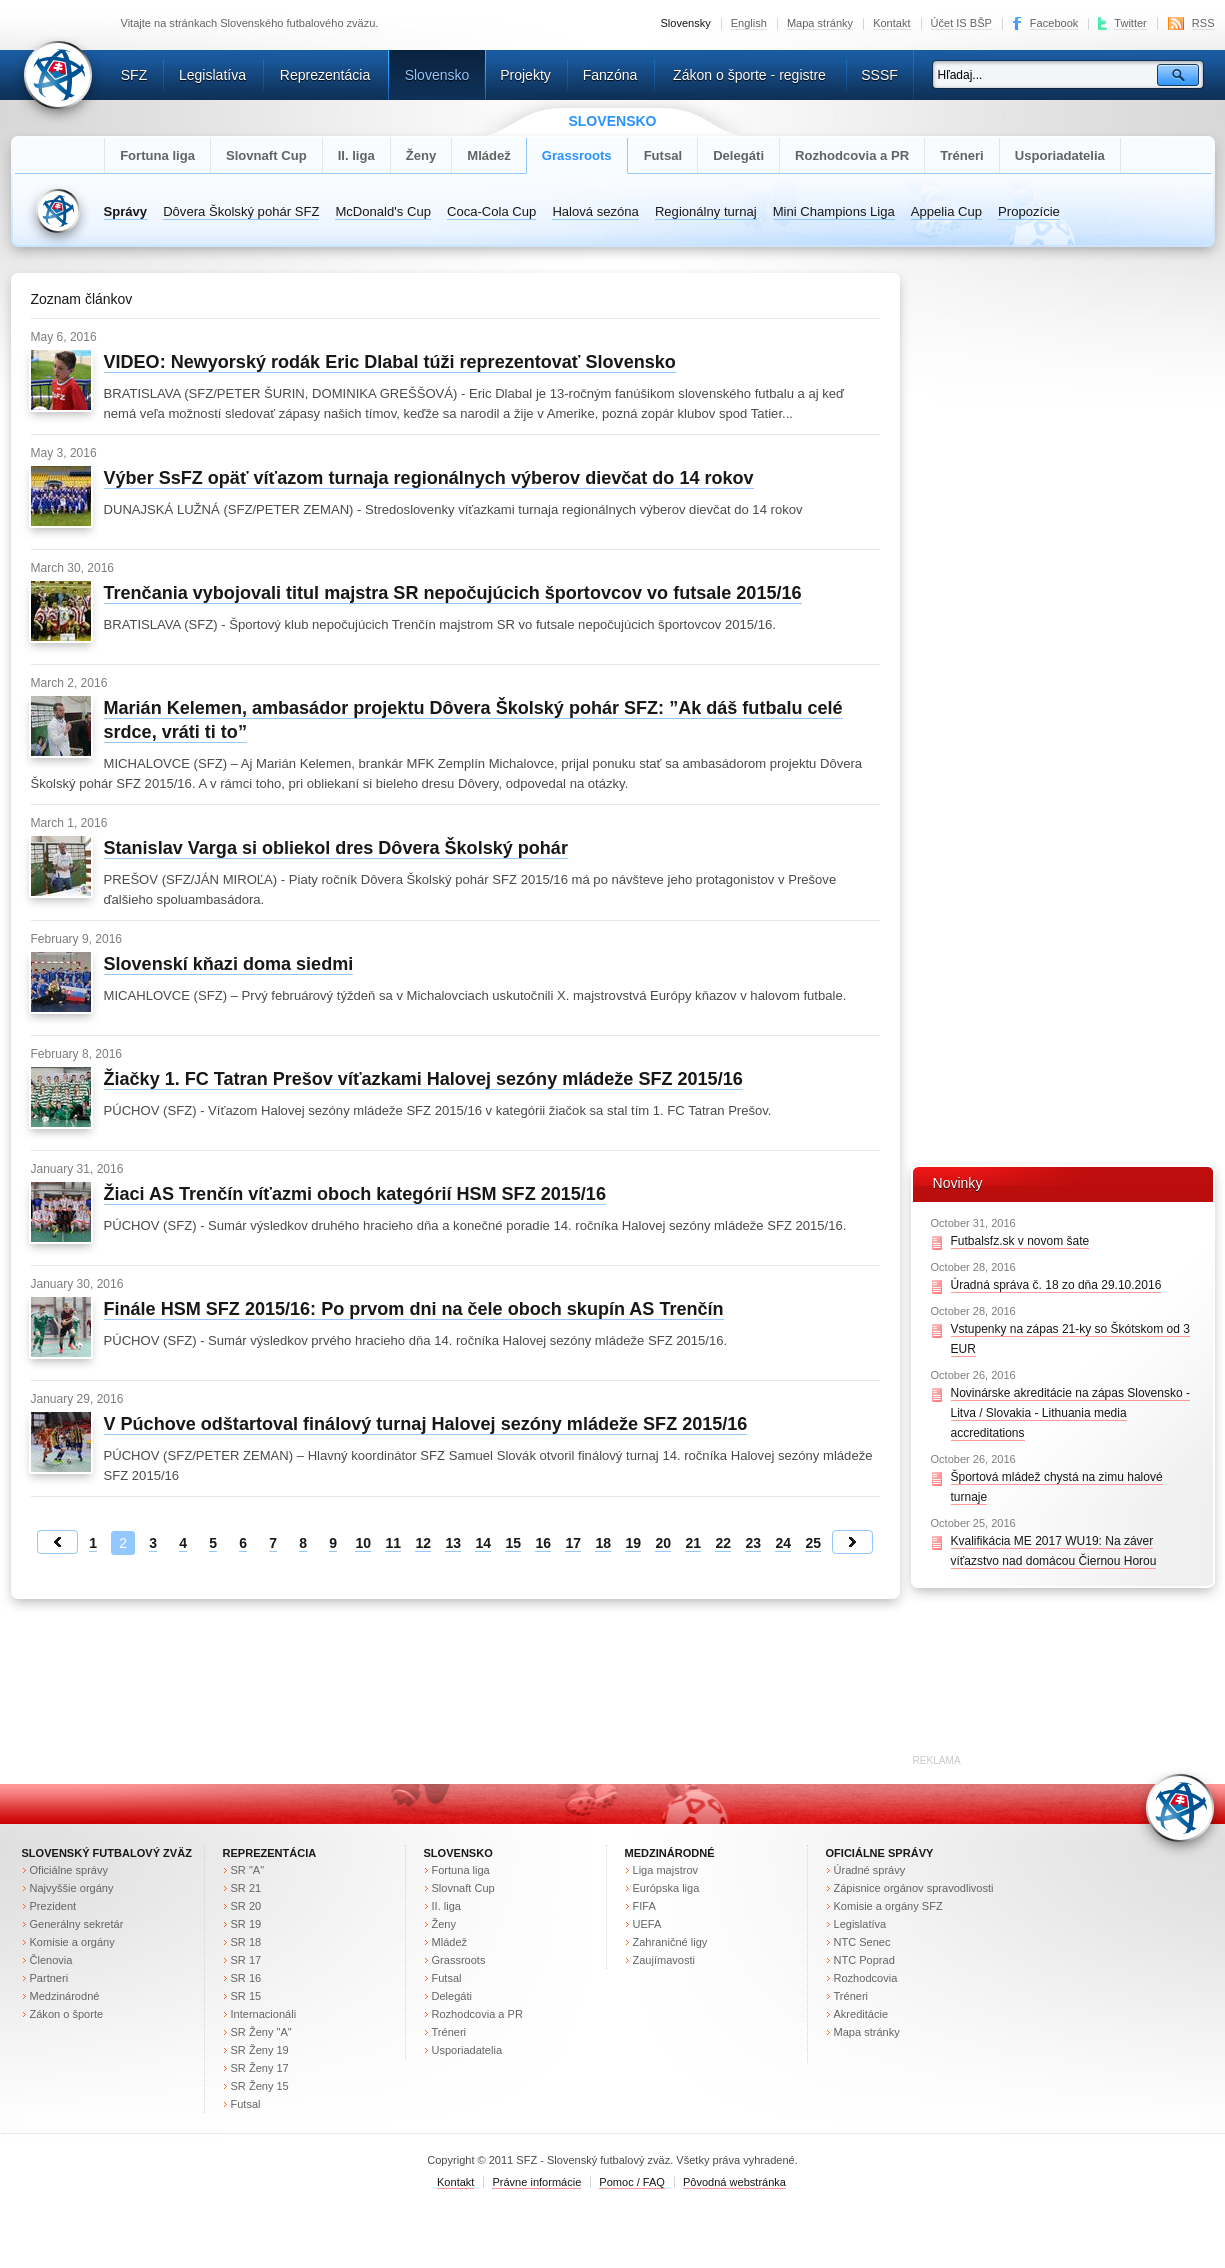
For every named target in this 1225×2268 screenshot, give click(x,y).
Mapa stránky (820, 23)
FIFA (644, 1906)
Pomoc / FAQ (632, 2182)
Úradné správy (870, 1870)
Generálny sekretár (77, 1924)
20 (663, 1543)
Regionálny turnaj (706, 211)
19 (633, 1543)
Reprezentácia (325, 75)
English (749, 23)
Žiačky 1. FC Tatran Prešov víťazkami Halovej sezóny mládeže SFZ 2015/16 (423, 1079)
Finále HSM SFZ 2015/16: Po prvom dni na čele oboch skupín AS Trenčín (414, 1309)
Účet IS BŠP (961, 23)
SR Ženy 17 (260, 2068)
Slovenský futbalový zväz (107, 1853)
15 (513, 1543)
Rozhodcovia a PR (852, 155)
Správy (126, 211)
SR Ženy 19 (260, 2050)
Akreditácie (861, 2014)
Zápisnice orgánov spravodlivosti (914, 1888)
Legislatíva (212, 75)
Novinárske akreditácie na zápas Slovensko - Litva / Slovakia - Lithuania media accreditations (1070, 1413)
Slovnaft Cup (266, 155)
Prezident (53, 1906)
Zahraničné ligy (670, 1942)
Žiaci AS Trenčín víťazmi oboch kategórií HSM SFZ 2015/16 (355, 1194)
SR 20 (246, 1906)
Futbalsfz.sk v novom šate (1020, 1241)
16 (543, 1543)
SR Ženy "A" (261, 2032)
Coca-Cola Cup (491, 211)
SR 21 (246, 1888)
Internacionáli (264, 2014)
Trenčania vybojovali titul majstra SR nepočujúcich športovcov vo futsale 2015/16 (453, 593)
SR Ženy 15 (260, 2086)
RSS (1203, 23)
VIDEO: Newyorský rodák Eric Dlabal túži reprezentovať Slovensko (390, 362)
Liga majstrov (666, 1870)
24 (783, 1543)
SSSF (879, 75)
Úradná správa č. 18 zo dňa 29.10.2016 (1056, 1285)
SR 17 (246, 1960)
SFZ (134, 75)
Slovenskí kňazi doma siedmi (229, 964)
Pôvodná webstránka (734, 2182)
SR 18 (246, 1942)
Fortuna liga (157, 155)
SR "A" (248, 1870)
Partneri (49, 1978)
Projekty (525, 75)
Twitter (1130, 23)
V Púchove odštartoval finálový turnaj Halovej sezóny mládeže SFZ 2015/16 (426, 1424)
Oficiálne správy (69, 1870)
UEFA (647, 1924)
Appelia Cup (946, 211)
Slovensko (437, 75)
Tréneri (962, 155)
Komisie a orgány (72, 1942)
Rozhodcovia (866, 1978)
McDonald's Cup (383, 211)
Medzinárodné (65, 1996)
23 (753, 1543)
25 (813, 1543)
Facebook (1054, 23)
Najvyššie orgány (72, 1888)
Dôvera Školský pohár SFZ (241, 211)
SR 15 (246, 1996)
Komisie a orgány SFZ (888, 1906)
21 (693, 1543)
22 (723, 1543)
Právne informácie (536, 2182)
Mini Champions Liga (834, 211)
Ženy (421, 155)
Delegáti (738, 155)
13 (453, 1543)
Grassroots (577, 155)
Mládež (489, 155)
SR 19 (246, 1924)
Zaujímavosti (664, 1960)
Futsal (663, 155)
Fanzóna (610, 75)
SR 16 (246, 1978)
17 (573, 1543)
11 (393, 1543)
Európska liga (666, 1888)
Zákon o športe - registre (749, 75)
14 (483, 1543)
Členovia (51, 1960)
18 (603, 1543)
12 (423, 1543)
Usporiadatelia (1060, 155)
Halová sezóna (595, 211)
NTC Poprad (864, 1960)
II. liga (356, 155)
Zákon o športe (67, 2014)
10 (363, 1543)
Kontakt (891, 23)
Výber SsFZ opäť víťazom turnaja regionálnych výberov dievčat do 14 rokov (429, 478)
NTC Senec (862, 1942)
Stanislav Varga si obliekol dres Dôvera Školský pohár (336, 848)
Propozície (1029, 211)
